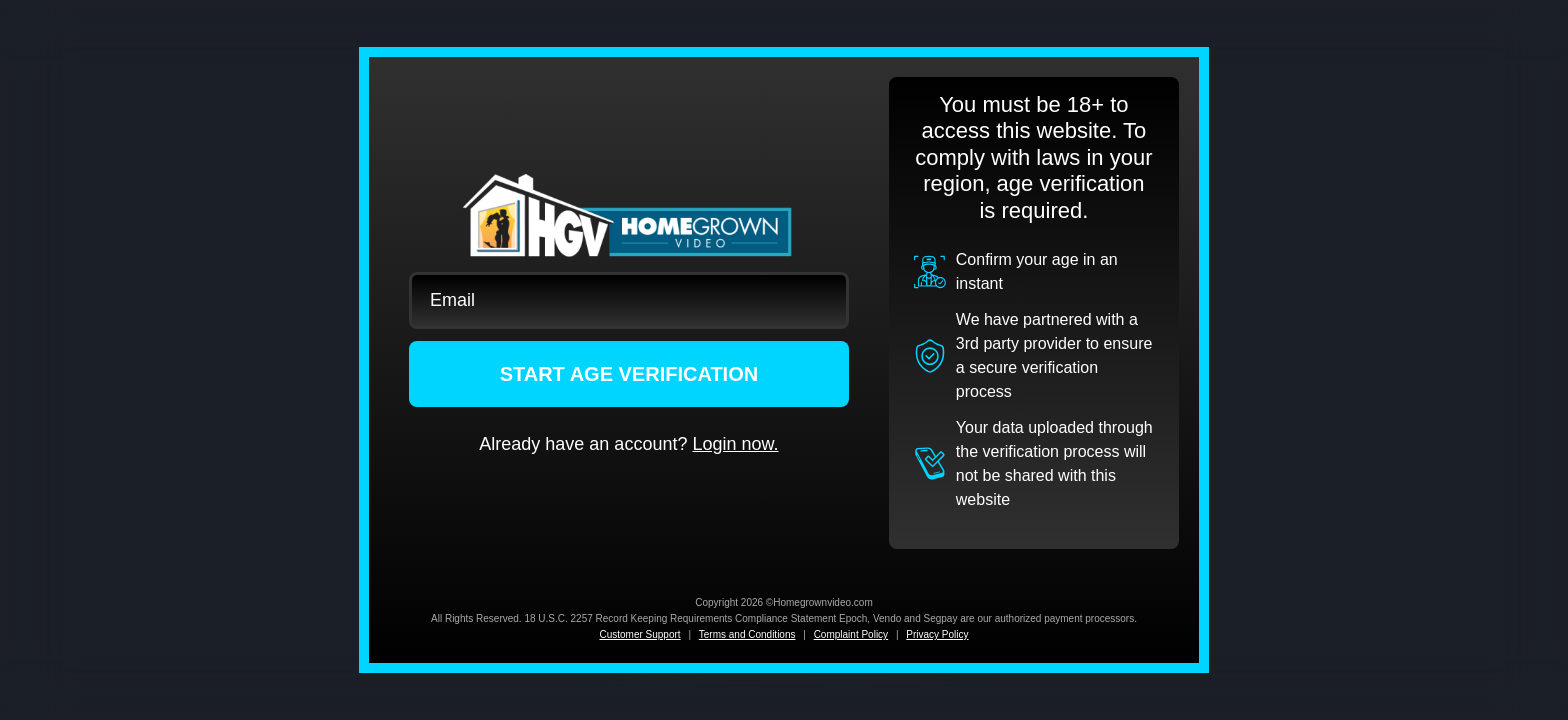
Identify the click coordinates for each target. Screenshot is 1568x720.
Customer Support (639, 634)
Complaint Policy (851, 634)
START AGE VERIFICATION (629, 374)
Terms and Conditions (747, 634)
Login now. (735, 444)
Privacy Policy (937, 634)
